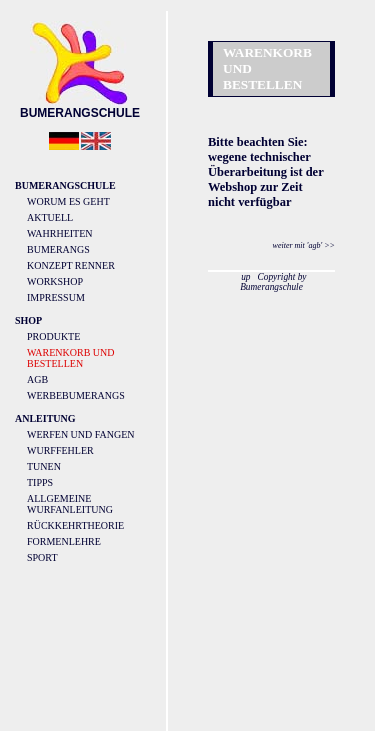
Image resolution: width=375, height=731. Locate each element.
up (245, 277)
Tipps (40, 482)
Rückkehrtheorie (75, 525)
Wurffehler (60, 450)
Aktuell (50, 217)
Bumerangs (58, 249)
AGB (37, 379)
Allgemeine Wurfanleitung (70, 504)
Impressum (56, 297)
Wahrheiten (60, 233)
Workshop (55, 281)
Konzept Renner (71, 265)
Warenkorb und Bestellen (71, 358)
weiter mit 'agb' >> (304, 245)
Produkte (53, 336)
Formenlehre (64, 541)
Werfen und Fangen (81, 434)
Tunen (44, 466)
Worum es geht (68, 201)
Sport (42, 557)
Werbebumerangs (76, 395)
